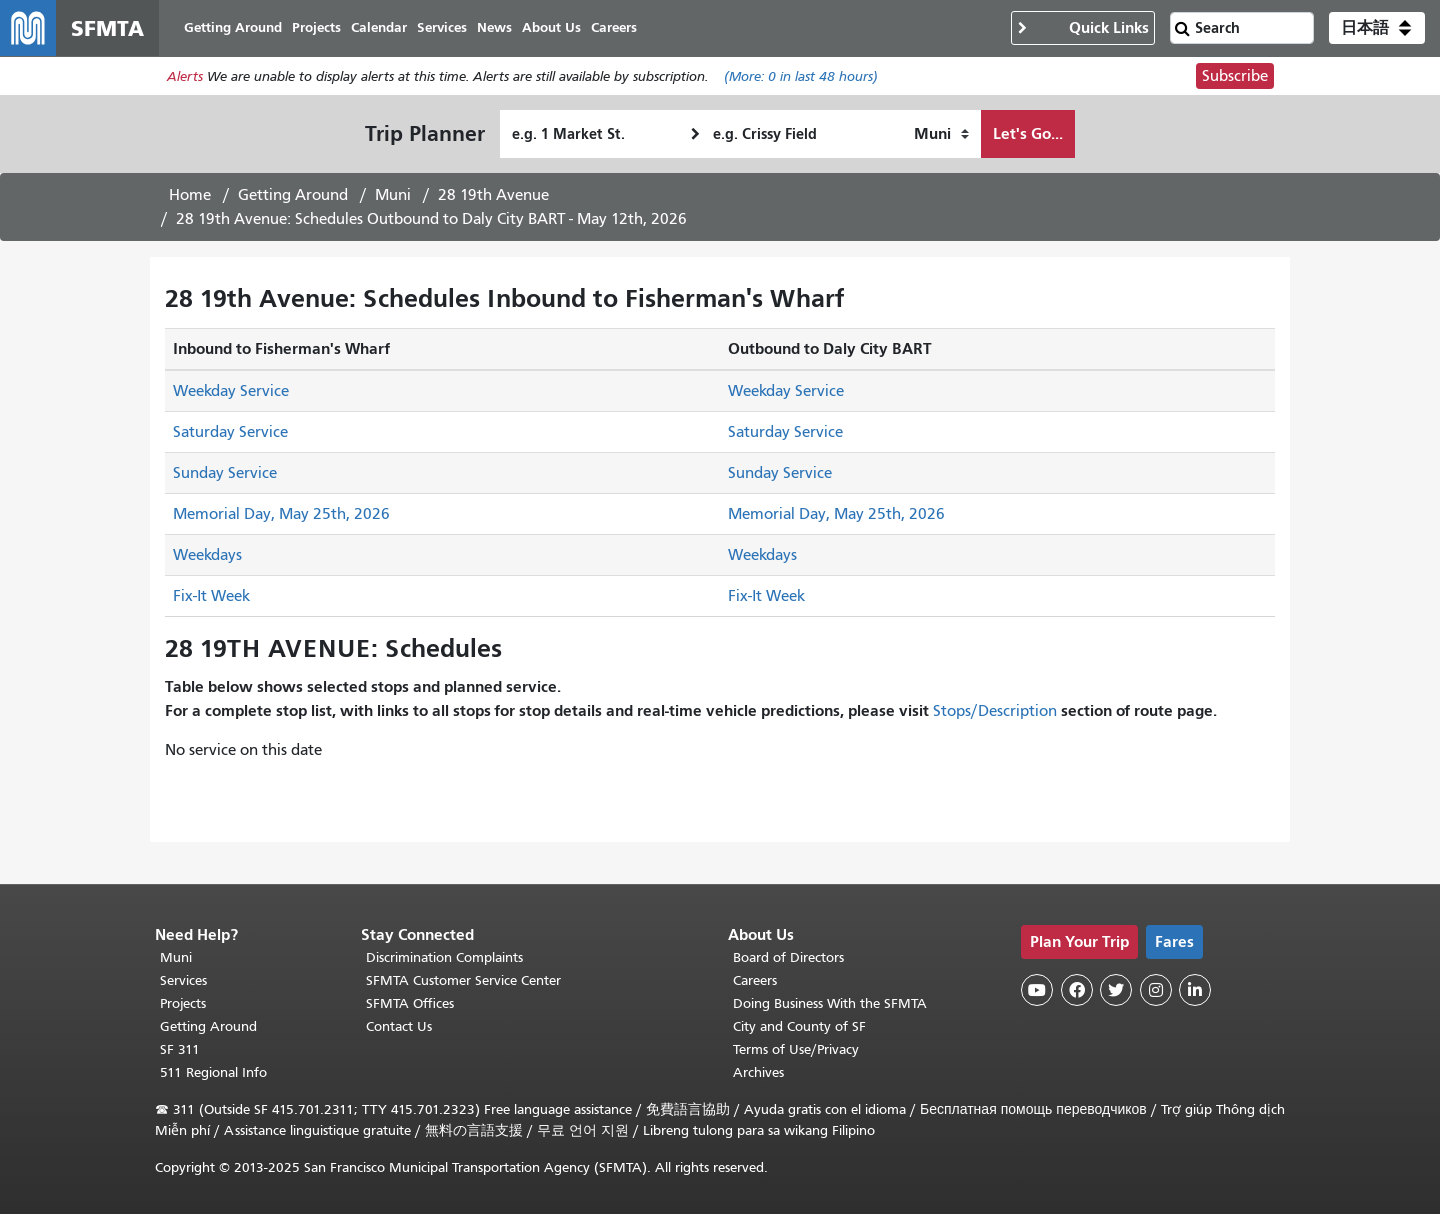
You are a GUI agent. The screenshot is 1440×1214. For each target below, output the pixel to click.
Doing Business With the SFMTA (830, 1003)
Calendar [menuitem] (379, 27)
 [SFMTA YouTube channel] (1037, 990)
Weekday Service (231, 391)
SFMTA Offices (410, 1003)
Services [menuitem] (442, 27)
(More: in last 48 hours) (801, 76)
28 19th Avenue (493, 195)
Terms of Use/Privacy (796, 1049)
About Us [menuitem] (551, 27)
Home (190, 195)
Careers (755, 980)
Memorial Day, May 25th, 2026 (281, 514)
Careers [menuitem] (614, 27)
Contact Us (399, 1026)
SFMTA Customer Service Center (463, 980)
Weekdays (207, 555)
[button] (1377, 28)
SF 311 (180, 1049)
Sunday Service (225, 473)
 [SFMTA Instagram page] (1156, 990)
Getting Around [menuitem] (233, 27)
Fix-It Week (211, 596)
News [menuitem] (494, 27)
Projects (183, 1003)
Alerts (185, 76)
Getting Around (293, 195)
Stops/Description (995, 711)
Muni (393, 195)
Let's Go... (1028, 133)
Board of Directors (788, 957)
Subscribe (1235, 76)
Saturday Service (230, 432)
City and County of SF (799, 1026)
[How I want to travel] (941, 134)
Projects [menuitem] (316, 27)
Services (183, 980)
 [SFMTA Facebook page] (1077, 990)
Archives (758, 1072)
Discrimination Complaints (444, 957)
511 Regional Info (213, 1072)
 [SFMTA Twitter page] (1116, 990)
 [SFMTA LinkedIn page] (1195, 990)
